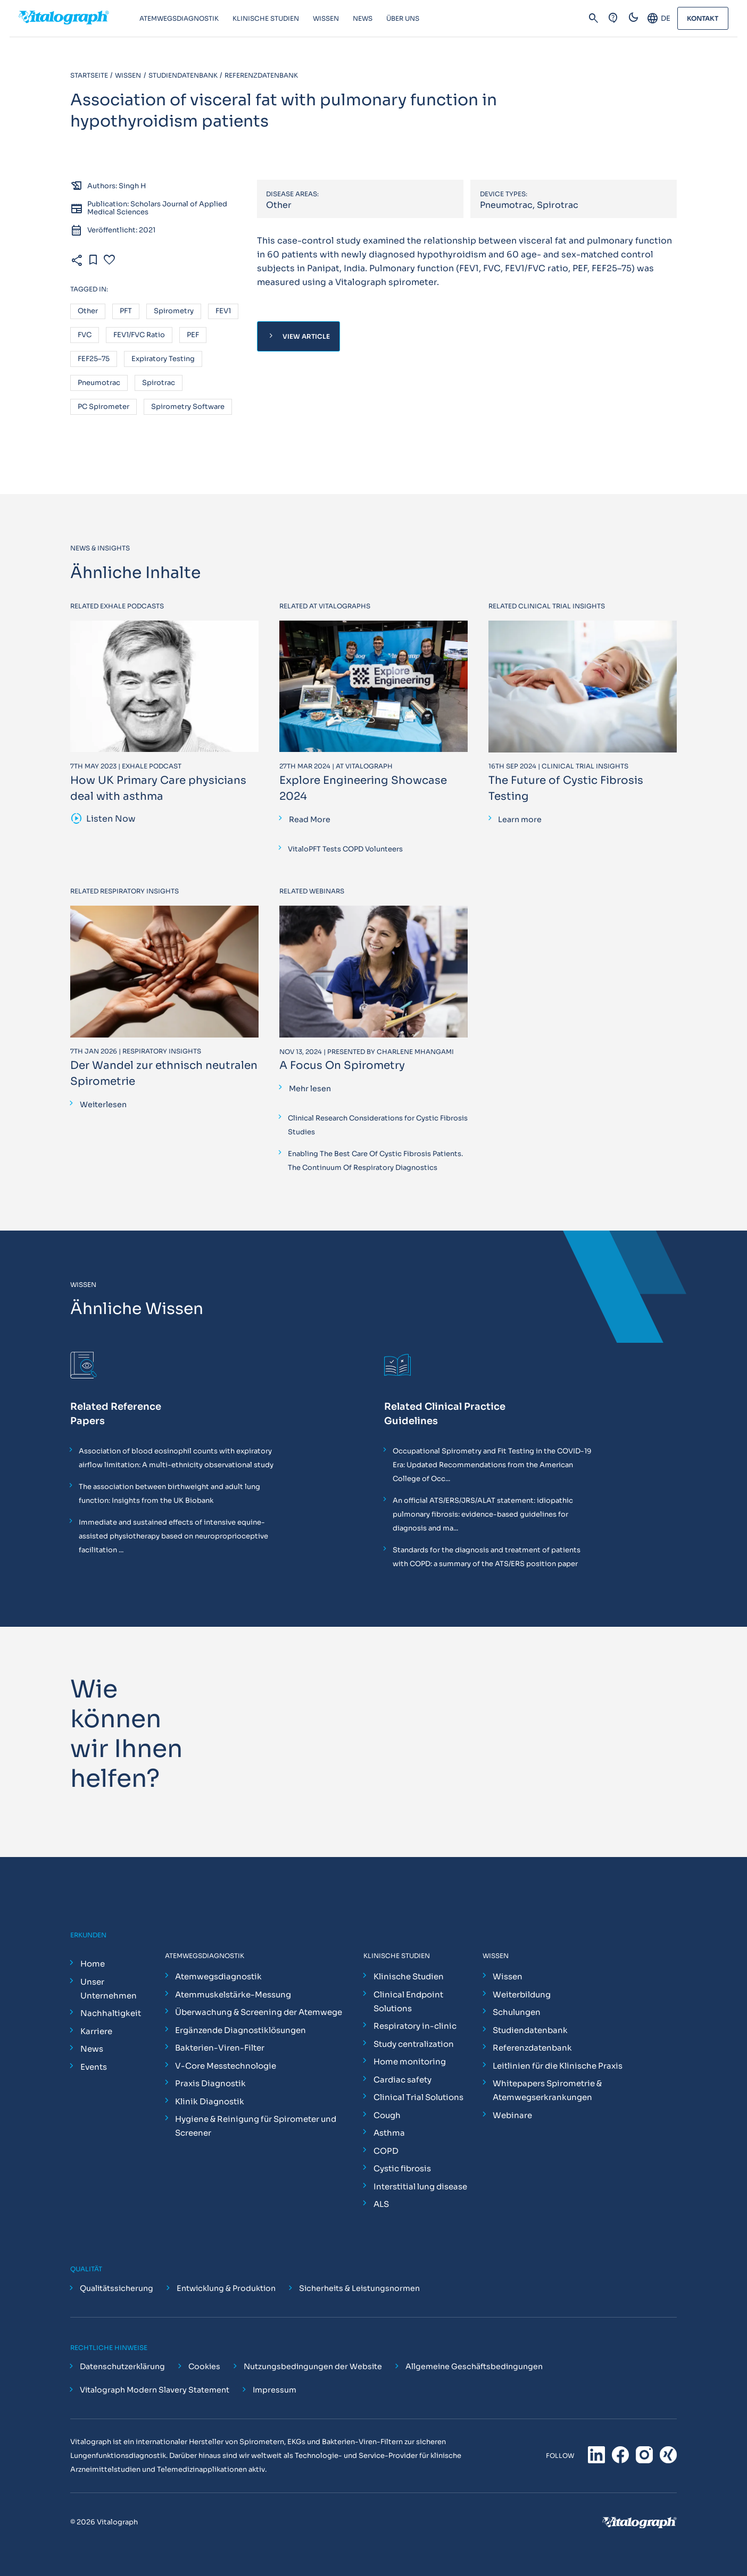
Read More (309, 819)
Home (92, 1964)
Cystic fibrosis (402, 2168)
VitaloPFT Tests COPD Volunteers (345, 849)
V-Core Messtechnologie (225, 2066)
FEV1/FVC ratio (139, 335)
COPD (386, 2151)
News (91, 2049)
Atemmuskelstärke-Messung (233, 1994)
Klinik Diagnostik (209, 2101)
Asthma (389, 2133)
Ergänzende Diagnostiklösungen (240, 2030)
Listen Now (103, 819)
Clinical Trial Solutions (418, 2097)
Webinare (512, 2115)
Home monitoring (410, 2061)
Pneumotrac (99, 383)
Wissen (507, 1976)
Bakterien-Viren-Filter (219, 2048)
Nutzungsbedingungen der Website (313, 2366)
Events (93, 2067)
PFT (126, 311)
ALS (381, 2204)
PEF (193, 335)
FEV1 (223, 311)
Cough (387, 2115)
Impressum (274, 2390)
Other (88, 311)
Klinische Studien (409, 1976)
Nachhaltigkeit (110, 2013)
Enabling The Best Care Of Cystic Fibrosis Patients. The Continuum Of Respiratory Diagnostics (375, 1160)
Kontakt (702, 18)
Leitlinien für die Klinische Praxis (557, 2066)
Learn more (520, 819)
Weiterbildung (522, 1994)
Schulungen (517, 2012)
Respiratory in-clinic (415, 2026)
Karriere (96, 2031)
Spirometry (174, 311)
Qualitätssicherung (116, 2288)
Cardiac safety (402, 2080)
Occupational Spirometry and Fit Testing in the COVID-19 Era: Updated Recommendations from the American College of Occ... (492, 1464)
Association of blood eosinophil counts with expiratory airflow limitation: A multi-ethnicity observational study (176, 1457)
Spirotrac (158, 383)
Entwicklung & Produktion (226, 2288)
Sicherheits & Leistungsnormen (359, 2288)
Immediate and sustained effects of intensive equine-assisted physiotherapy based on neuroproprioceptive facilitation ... (173, 1536)
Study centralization (414, 2044)
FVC (85, 335)
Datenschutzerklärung (122, 2366)
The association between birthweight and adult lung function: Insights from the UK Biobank (169, 1493)
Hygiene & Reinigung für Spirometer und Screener (255, 2126)
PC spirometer (103, 407)
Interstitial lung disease (420, 2186)
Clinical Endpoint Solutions (408, 2001)
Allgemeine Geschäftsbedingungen (474, 2366)
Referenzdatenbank (532, 2048)
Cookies (204, 2366)
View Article (298, 335)
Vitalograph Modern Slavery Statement (154, 2390)
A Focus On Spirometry (342, 1065)
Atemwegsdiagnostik (218, 1976)
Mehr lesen (310, 1088)
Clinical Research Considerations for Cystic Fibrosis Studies (378, 1125)
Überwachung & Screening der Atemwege (258, 2012)
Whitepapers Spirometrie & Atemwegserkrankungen (547, 2090)
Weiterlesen (103, 1104)
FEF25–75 (94, 359)
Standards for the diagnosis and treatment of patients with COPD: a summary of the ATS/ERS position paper (486, 1556)
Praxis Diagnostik (210, 2083)
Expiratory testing (163, 359)
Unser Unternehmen (108, 1989)
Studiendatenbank (530, 2030)
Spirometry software (188, 407)
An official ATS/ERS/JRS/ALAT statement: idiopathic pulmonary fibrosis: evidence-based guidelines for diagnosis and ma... (483, 1514)
